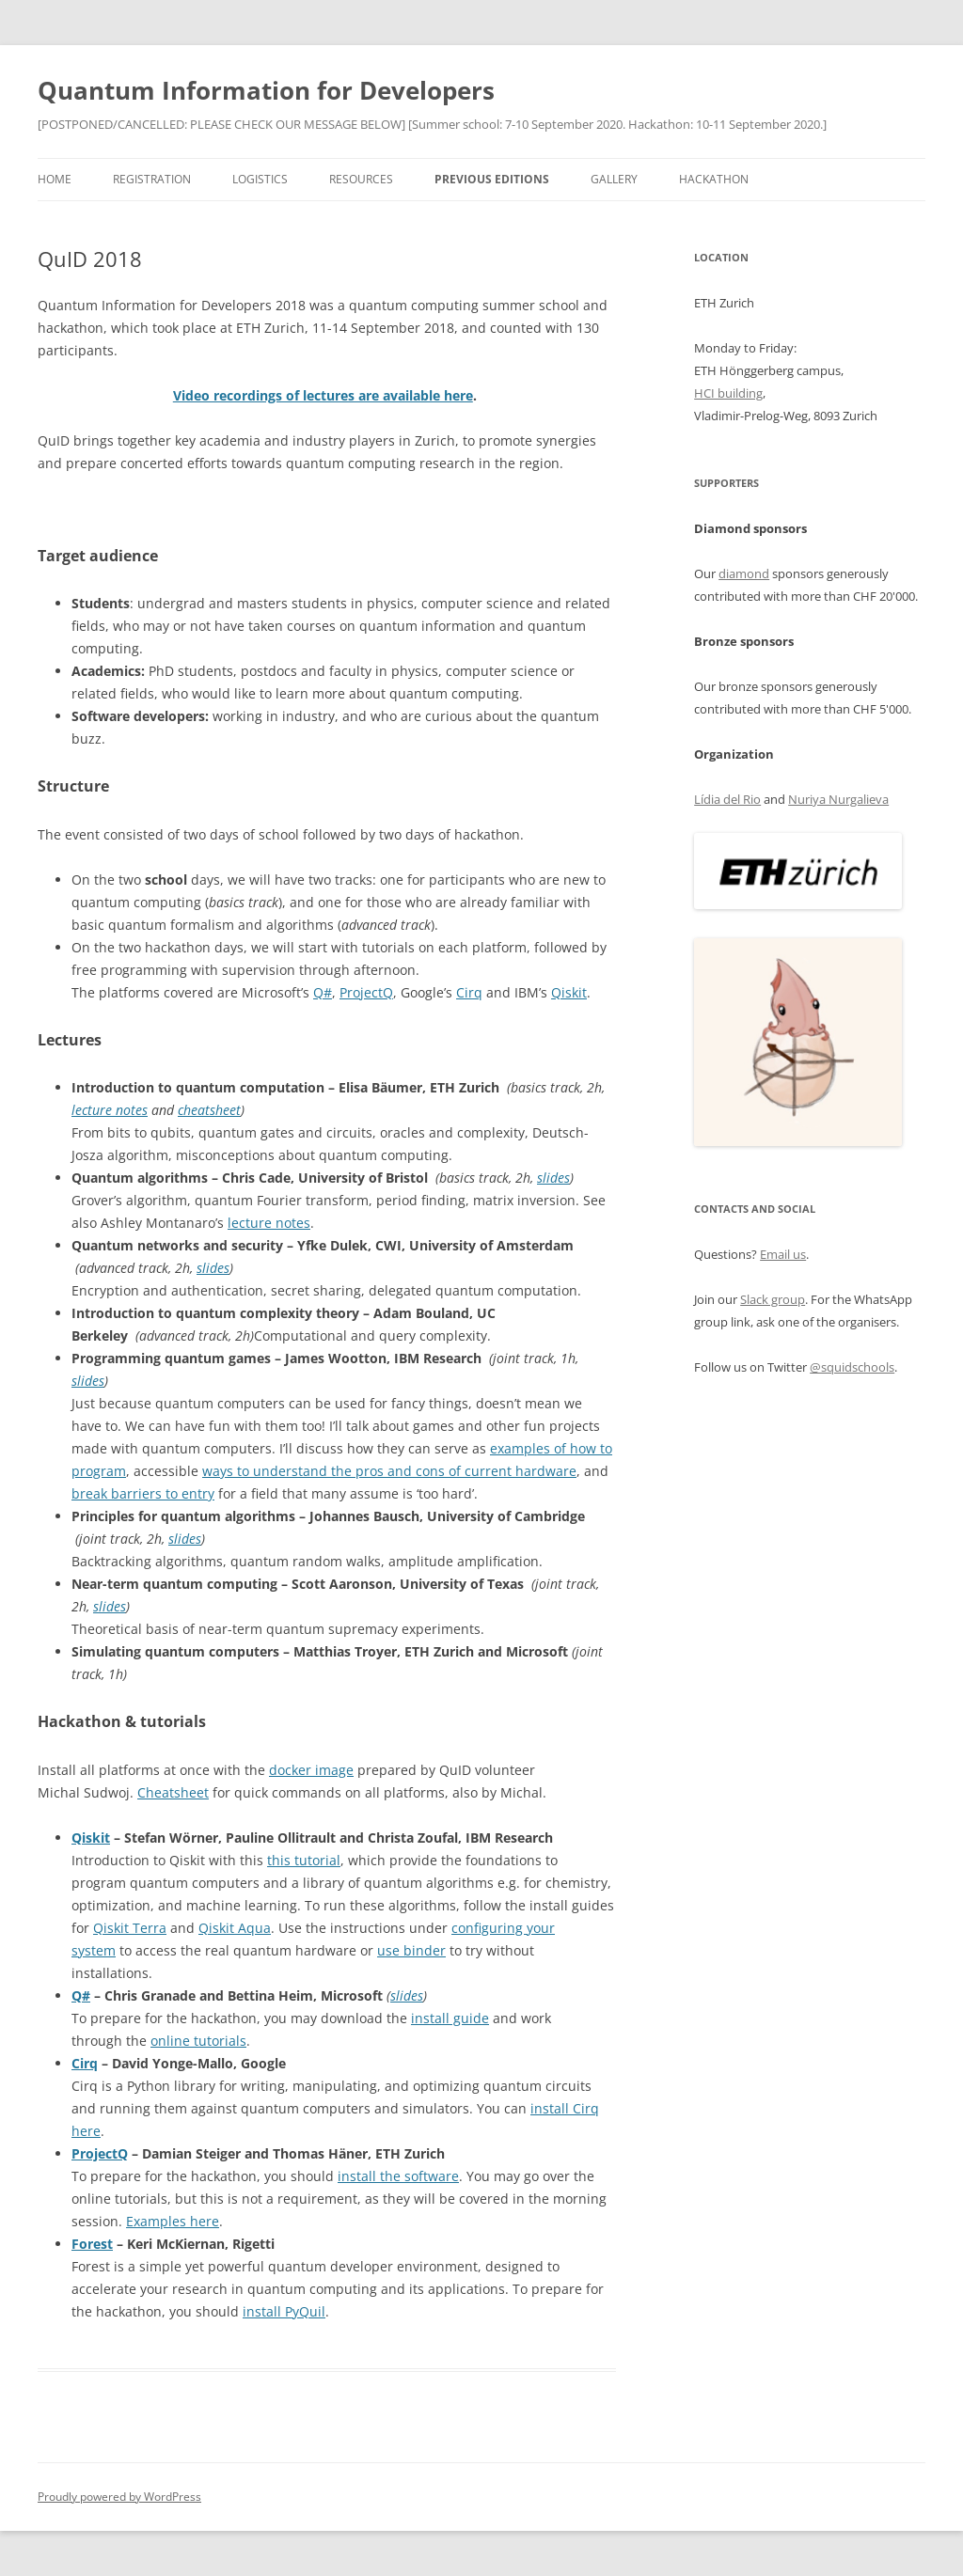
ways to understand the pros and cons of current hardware (389, 1471)
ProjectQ (366, 992)
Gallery (614, 179)
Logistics (260, 179)
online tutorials (198, 2041)
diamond (743, 573)
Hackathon (714, 179)
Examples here (172, 2221)
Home (54, 179)
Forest (92, 2244)
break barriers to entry (142, 1493)
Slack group (772, 1299)
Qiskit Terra (129, 1928)
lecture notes (109, 1110)
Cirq (469, 992)
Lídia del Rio (727, 799)
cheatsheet (209, 1110)
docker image (311, 1770)
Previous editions (491, 179)
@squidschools (852, 1367)
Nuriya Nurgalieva (838, 799)
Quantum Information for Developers (266, 90)
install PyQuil (284, 2311)
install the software (398, 2176)
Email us (783, 1254)
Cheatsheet (173, 1792)
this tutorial (303, 1860)
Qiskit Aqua (234, 1928)
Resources (361, 179)
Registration (152, 179)
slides (553, 1177)
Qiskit (569, 992)
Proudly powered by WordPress (119, 2497)
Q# (322, 992)
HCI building (728, 393)
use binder (411, 1950)
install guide (450, 2018)
